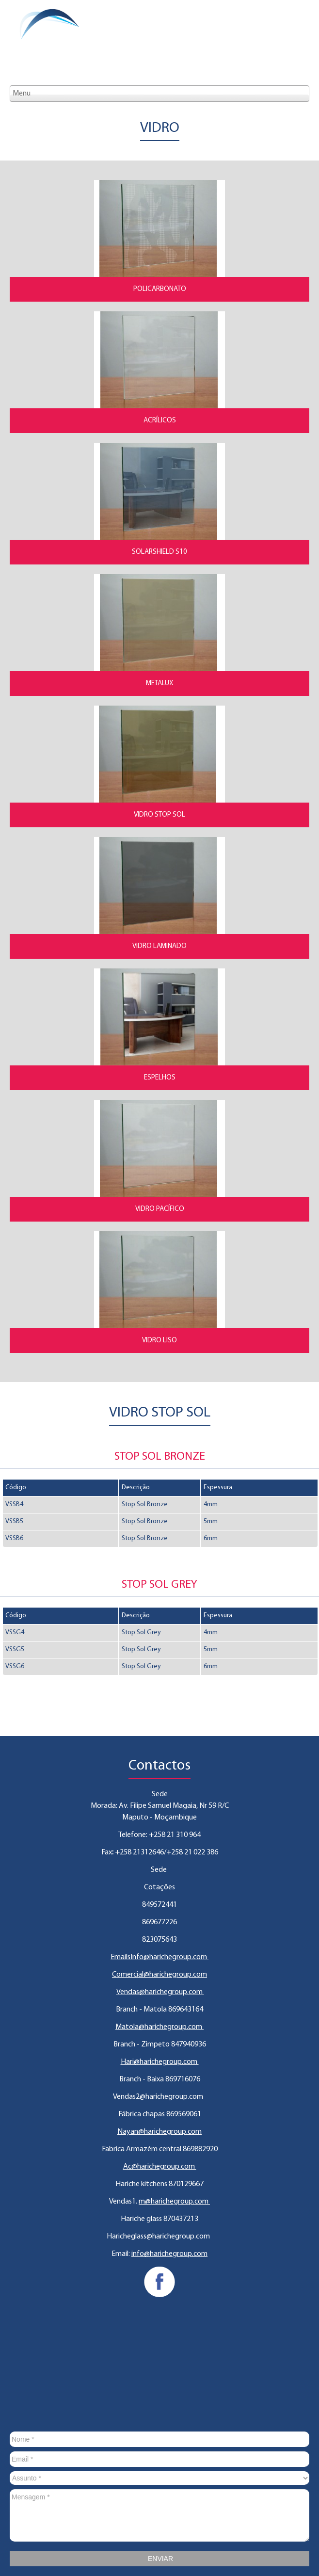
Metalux (160, 683)
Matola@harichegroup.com (159, 2027)
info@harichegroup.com (169, 2254)
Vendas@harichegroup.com (160, 1992)
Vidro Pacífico (159, 1209)
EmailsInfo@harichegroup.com (159, 1957)
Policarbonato (159, 289)
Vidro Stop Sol (159, 815)
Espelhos (159, 1077)
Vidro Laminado (159, 946)
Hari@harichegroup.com (160, 2062)
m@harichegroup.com (174, 2202)
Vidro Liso (159, 1340)
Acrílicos (160, 420)
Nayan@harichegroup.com (159, 2132)
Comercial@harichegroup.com (159, 1975)
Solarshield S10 (159, 552)
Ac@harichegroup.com (159, 2167)
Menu (22, 93)
